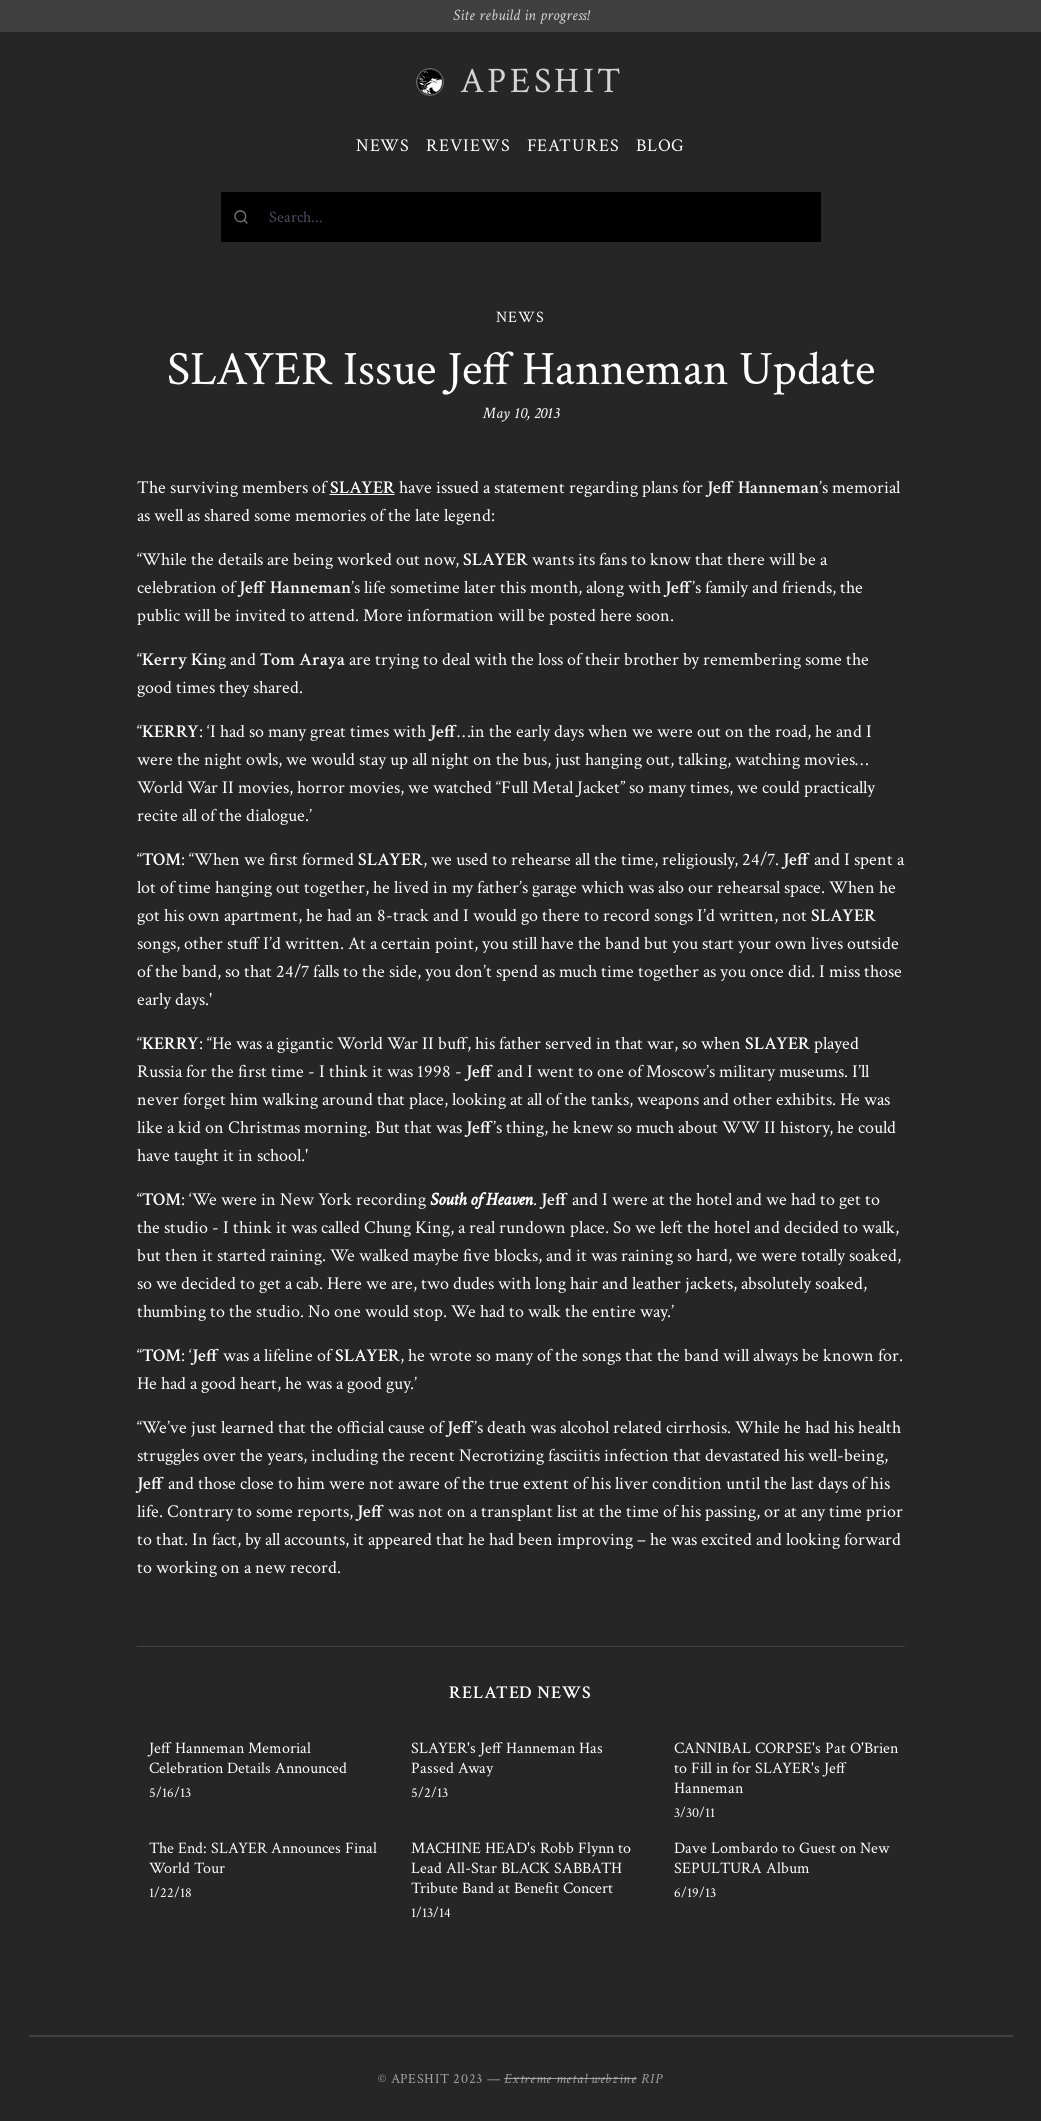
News (383, 145)
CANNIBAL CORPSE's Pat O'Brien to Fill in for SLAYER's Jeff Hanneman (786, 1768)
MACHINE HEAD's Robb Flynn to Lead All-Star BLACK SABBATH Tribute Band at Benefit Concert (521, 1868)
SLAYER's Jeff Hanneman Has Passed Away (507, 1758)
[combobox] (521, 217)
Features (573, 145)
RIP (652, 2079)
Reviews (468, 145)
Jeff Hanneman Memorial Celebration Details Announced (248, 1758)
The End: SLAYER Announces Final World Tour (263, 1858)
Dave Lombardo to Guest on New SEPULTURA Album (781, 1858)
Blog (661, 145)
